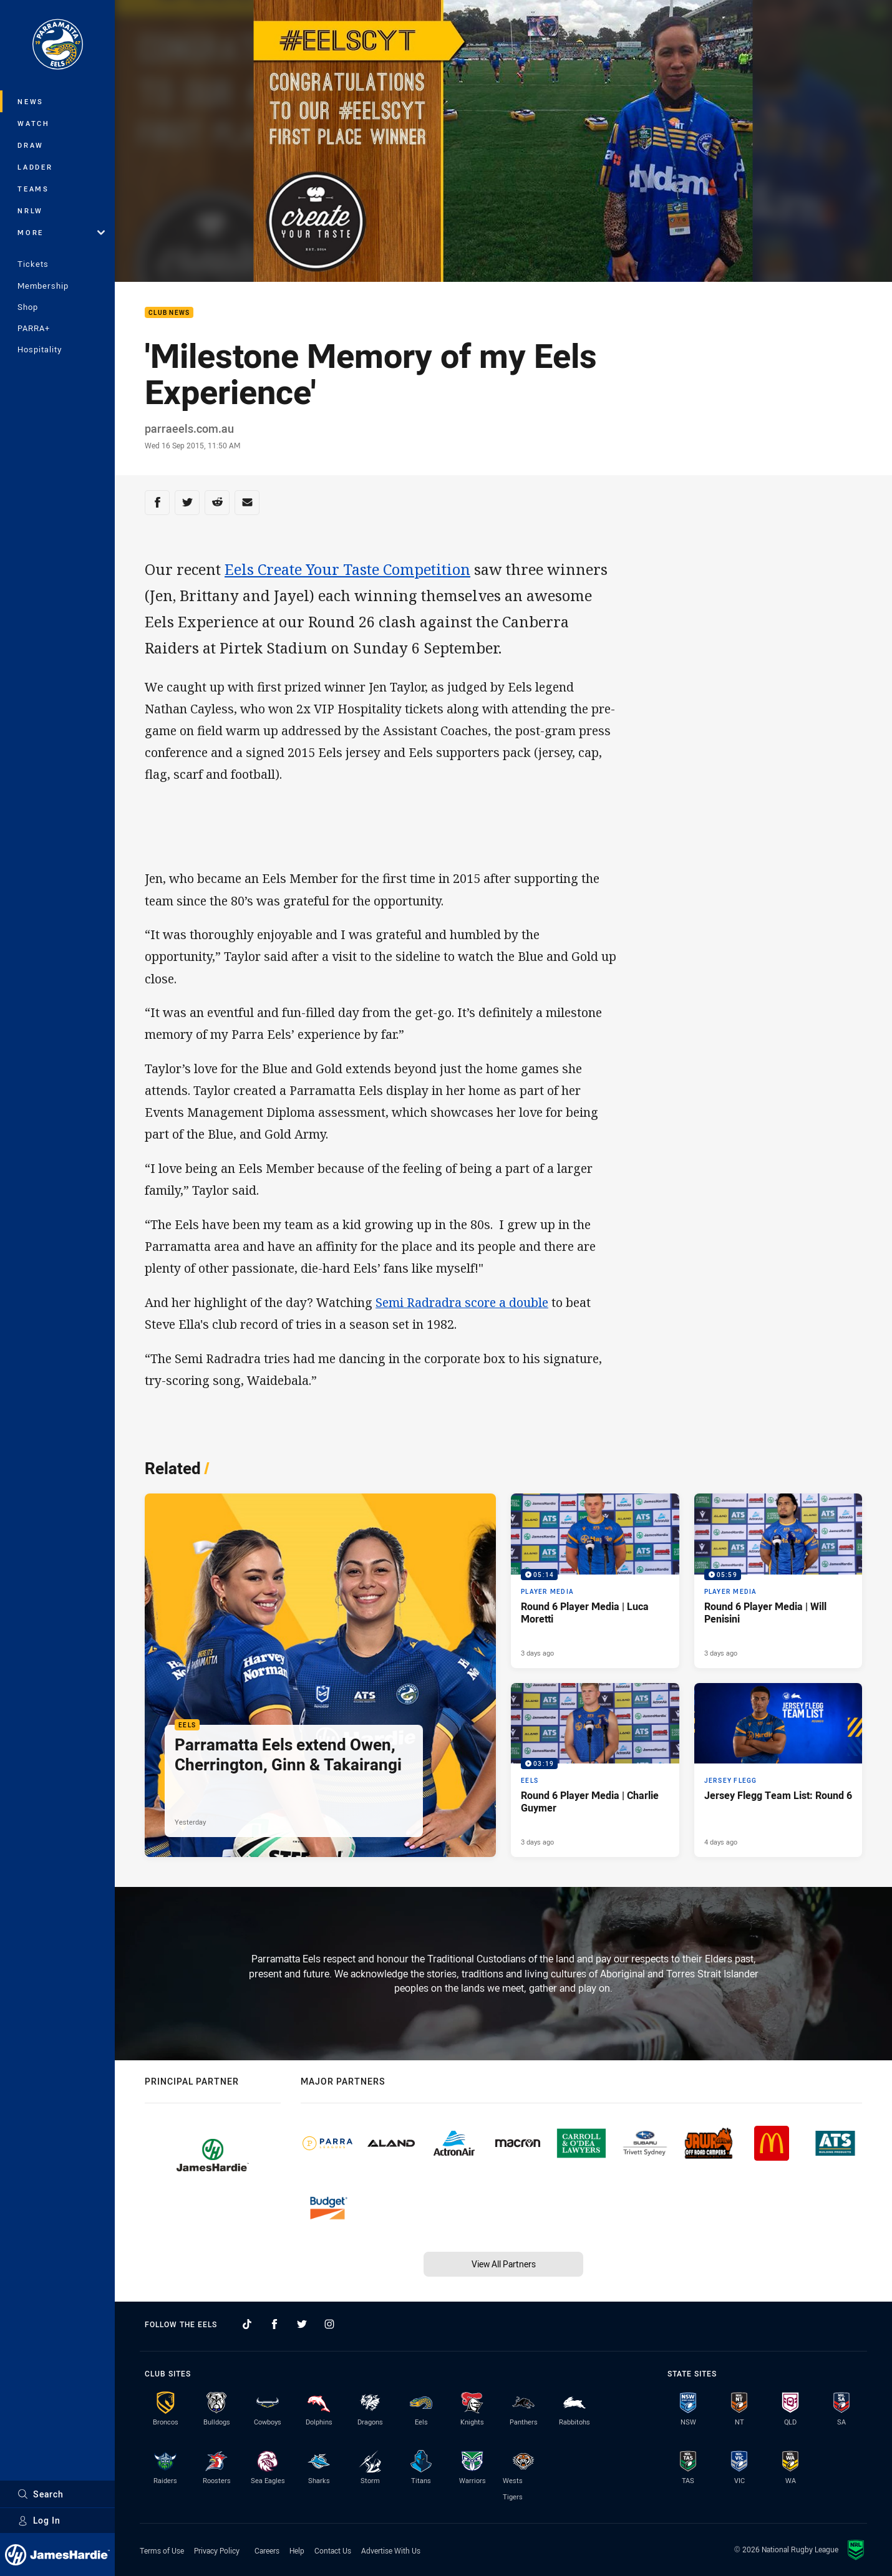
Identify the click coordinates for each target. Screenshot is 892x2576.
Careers (267, 2550)
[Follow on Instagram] (329, 2324)
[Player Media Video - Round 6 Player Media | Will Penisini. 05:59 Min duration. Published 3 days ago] (778, 1580)
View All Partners (504, 2264)
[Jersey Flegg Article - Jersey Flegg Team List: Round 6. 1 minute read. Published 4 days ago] (778, 1770)
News (30, 101)
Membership (43, 285)
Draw (30, 145)
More (61, 232)
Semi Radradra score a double (462, 1302)
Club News (169, 313)
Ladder (35, 166)
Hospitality (39, 349)
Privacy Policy (217, 2550)
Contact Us (332, 2550)
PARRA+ (33, 328)
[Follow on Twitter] (302, 2324)
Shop (27, 306)
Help (296, 2550)
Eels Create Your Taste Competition (347, 569)
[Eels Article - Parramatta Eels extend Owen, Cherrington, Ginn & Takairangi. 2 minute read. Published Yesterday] (320, 1675)
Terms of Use (162, 2550)
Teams (33, 188)
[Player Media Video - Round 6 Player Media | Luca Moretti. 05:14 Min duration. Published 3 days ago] (595, 1580)
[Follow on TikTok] (247, 2324)
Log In (39, 2520)
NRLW (30, 210)
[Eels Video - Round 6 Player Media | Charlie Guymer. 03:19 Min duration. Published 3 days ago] (595, 1770)
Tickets (33, 263)
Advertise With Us (390, 2550)
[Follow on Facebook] (274, 2324)
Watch (33, 123)
